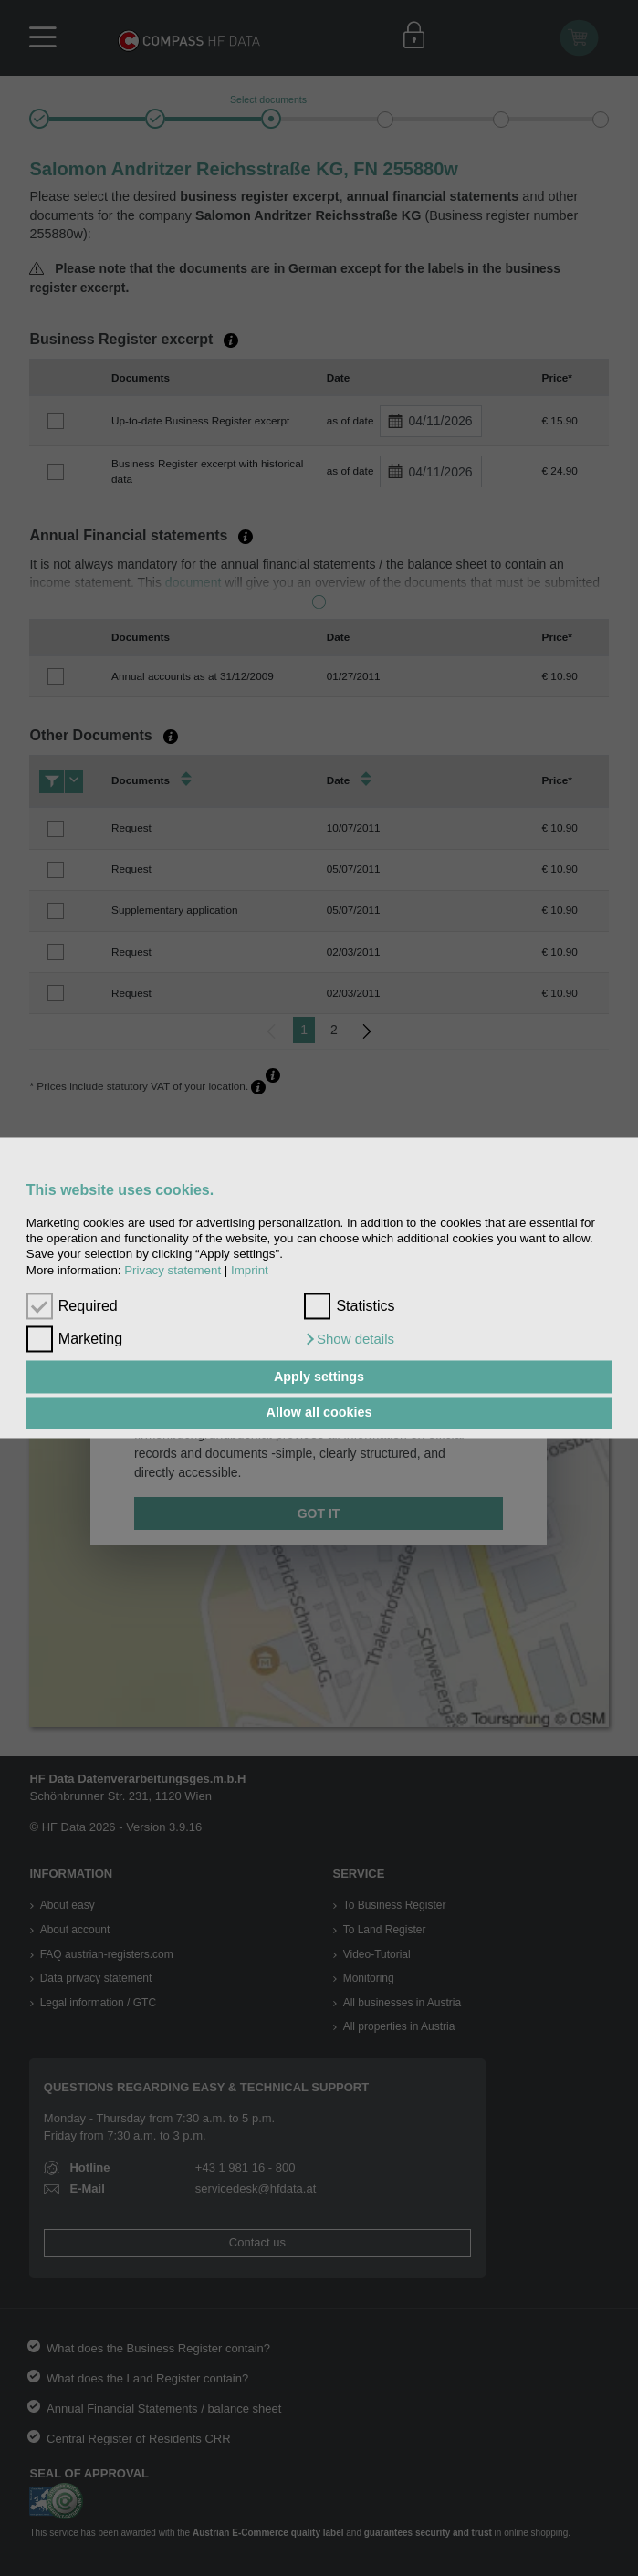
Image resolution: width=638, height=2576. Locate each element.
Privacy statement (172, 1270)
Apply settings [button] (319, 1376)
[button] (349, 1340)
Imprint (249, 1270)
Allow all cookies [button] (319, 1413)
